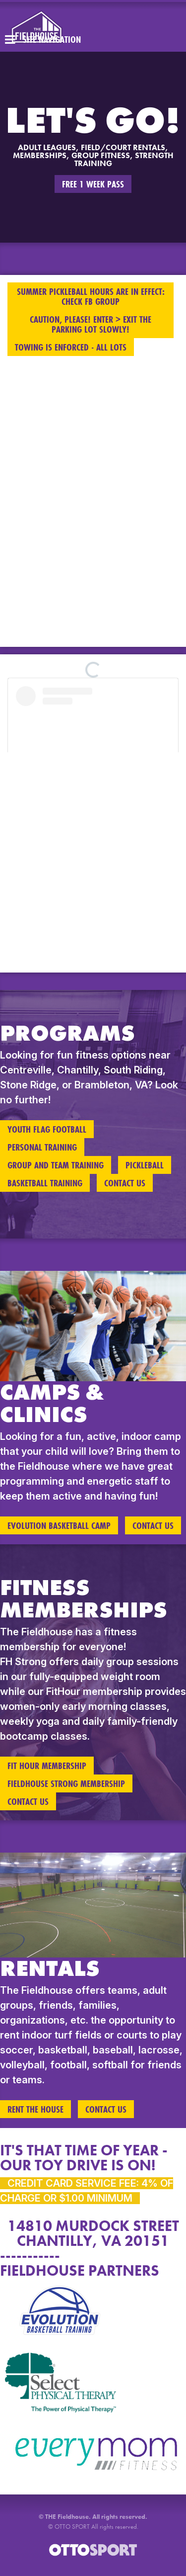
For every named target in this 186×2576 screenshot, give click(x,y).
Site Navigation (43, 39)
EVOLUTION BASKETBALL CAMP (59, 1525)
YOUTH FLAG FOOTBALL (46, 1129)
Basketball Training (44, 1182)
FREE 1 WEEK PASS (93, 184)
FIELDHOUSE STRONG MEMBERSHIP (66, 1783)
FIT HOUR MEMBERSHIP (46, 1765)
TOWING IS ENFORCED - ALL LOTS (70, 347)
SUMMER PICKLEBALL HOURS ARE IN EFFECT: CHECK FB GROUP (91, 296)
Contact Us (124, 1182)
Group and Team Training (55, 1164)
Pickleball (144, 1164)
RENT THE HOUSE (35, 2109)
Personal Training (42, 1147)
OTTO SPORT (72, 2526)
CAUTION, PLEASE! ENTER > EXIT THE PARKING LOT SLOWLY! (90, 324)
